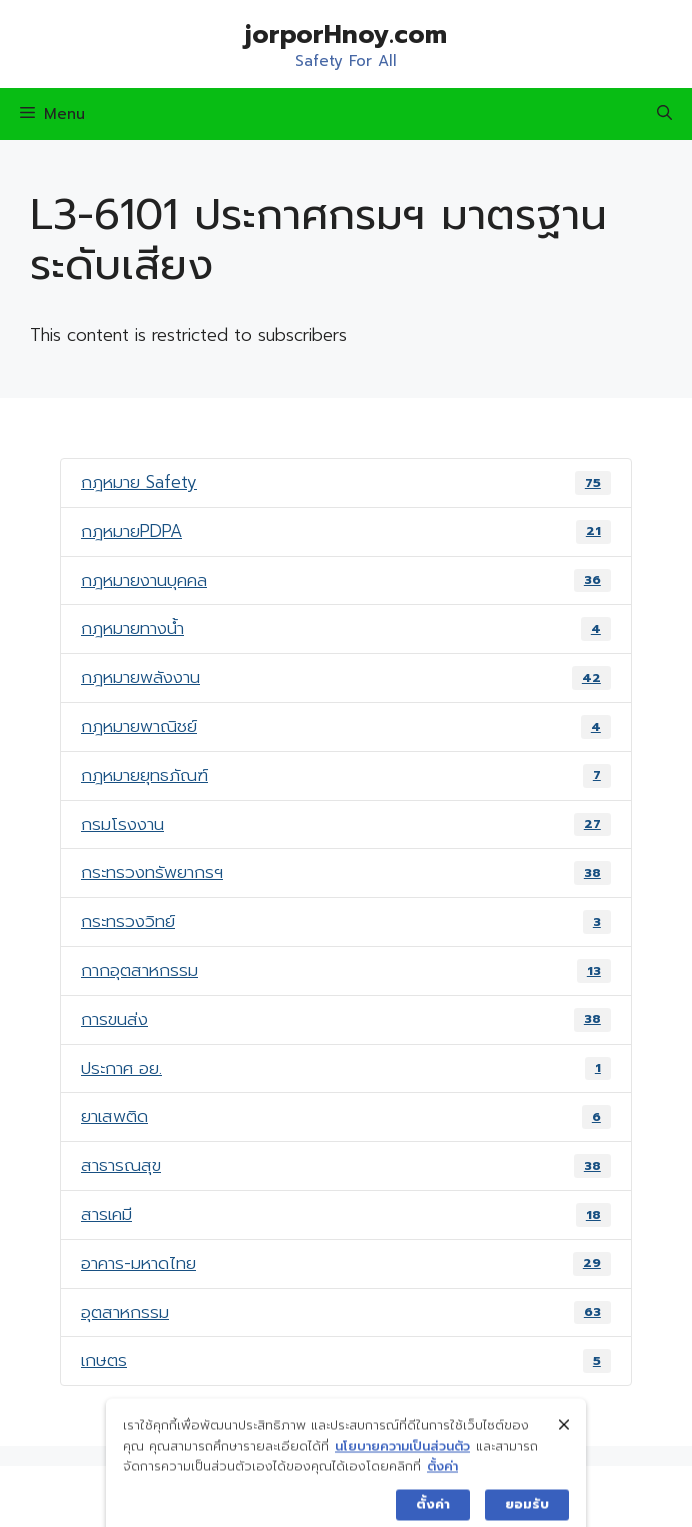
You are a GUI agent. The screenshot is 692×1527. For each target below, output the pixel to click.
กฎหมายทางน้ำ (346, 628)
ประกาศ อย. (346, 1068)
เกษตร (346, 1360)
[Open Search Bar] (664, 114)
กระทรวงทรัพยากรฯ (346, 872)
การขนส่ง (346, 1019)
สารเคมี (346, 1214)
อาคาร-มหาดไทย (346, 1263)
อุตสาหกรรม (346, 1312)
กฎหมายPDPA (346, 531)
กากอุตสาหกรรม (346, 970)
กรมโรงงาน (346, 824)
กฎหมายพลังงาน (346, 677)
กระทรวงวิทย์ (346, 921)
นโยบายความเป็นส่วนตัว (402, 1459)
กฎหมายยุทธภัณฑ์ (346, 775)
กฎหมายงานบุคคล (346, 580)
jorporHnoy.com (346, 35)
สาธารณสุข (346, 1165)
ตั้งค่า (442, 1479)
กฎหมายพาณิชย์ (346, 726)
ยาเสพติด (346, 1116)
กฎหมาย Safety (346, 482)
